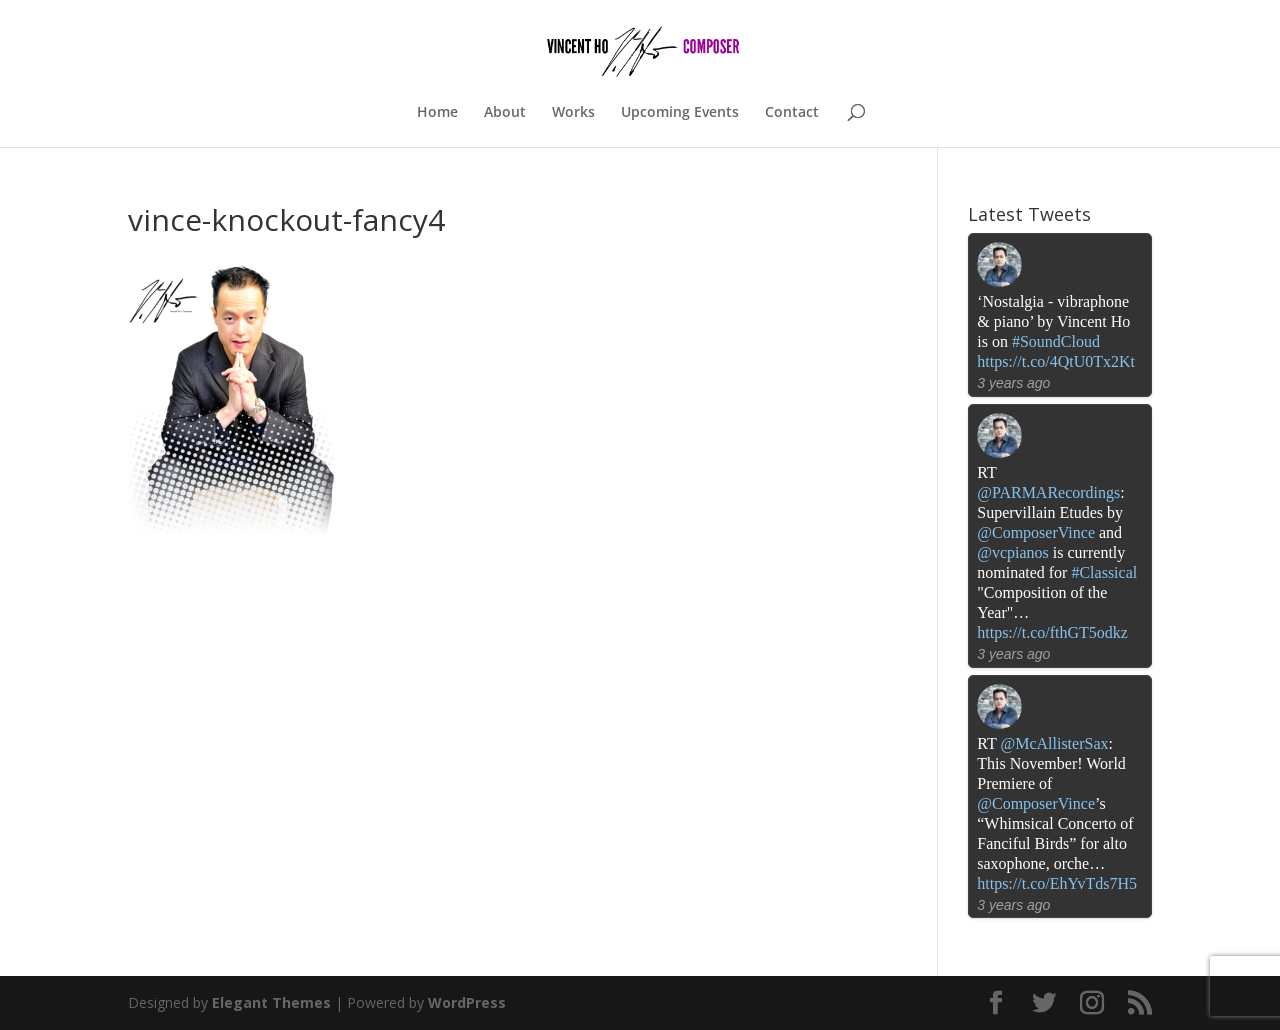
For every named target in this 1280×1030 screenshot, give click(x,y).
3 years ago (1013, 383)
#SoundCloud (1056, 341)
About (505, 113)
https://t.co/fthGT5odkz (1052, 632)
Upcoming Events (680, 113)
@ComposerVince (1036, 532)
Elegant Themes (271, 1002)
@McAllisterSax (1054, 743)
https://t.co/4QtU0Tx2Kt (1056, 361)
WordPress (467, 1002)
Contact (792, 113)
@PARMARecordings (1048, 492)
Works (573, 113)
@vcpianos (1013, 552)
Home (437, 113)
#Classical (1104, 572)
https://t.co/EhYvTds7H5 (1057, 883)
